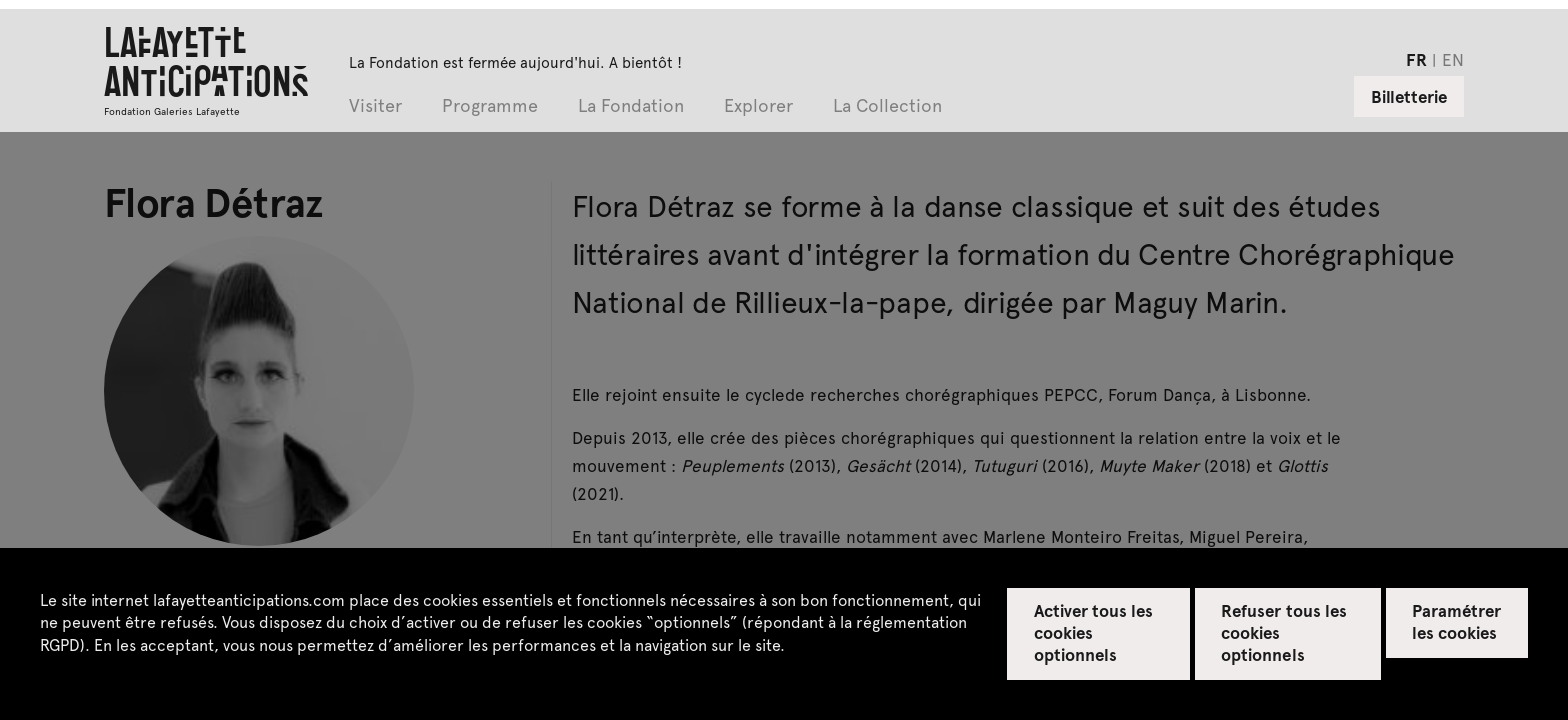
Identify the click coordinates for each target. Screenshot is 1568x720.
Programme (490, 106)
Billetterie (1409, 96)
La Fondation (631, 106)
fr (1416, 59)
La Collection (887, 106)
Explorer (758, 106)
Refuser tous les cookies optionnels (1284, 632)
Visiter (375, 106)
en (1453, 59)
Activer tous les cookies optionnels (1094, 632)
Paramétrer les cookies (1456, 621)
